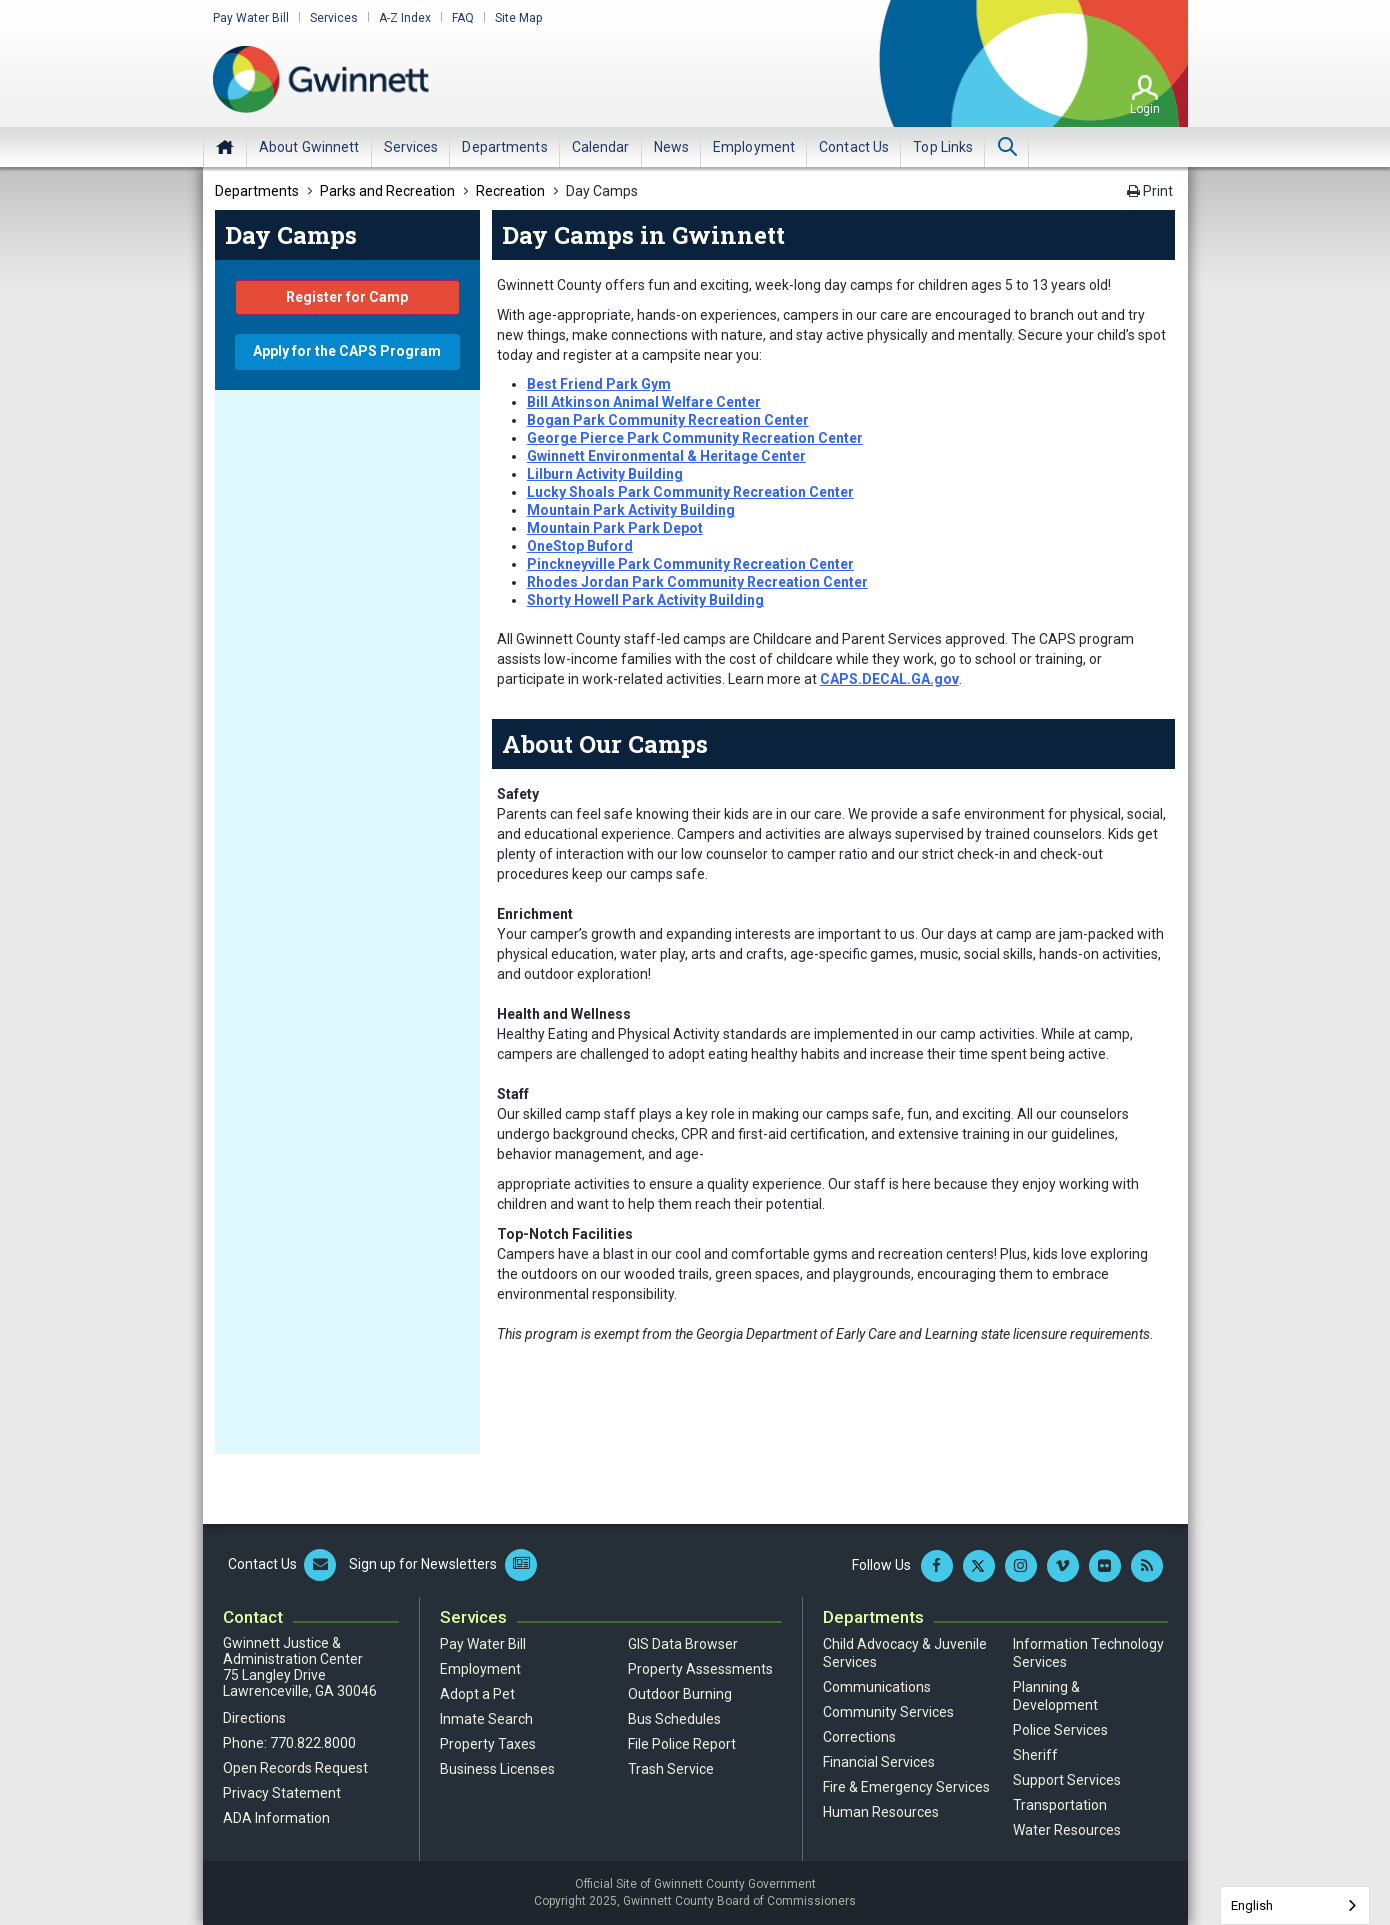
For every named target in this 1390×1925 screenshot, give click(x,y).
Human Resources (881, 1812)
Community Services (888, 1712)
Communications (877, 1687)
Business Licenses (497, 1769)
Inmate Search (486, 1719)
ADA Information (276, 1818)
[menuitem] (309, 147)
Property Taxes (488, 1744)
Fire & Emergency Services (906, 1787)
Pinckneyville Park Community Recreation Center (690, 564)
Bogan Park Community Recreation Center (668, 420)
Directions (254, 1718)
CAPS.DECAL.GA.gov (889, 679)
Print (1150, 191)
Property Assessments (700, 1669)
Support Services (1067, 1780)
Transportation (1060, 1805)
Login (1145, 109)
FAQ (463, 18)
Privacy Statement (282, 1793)
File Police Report (682, 1744)
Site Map (518, 18)
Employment (480, 1669)
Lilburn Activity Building (605, 474)
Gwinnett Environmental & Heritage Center (666, 456)
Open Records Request (295, 1768)
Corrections (859, 1737)
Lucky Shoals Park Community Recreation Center (690, 492)
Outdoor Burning (680, 1694)
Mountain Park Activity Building (631, 510)
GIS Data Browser (683, 1644)
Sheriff (1035, 1755)
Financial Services (879, 1762)
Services (334, 18)
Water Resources (1067, 1830)
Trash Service (671, 1769)
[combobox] (1295, 1905)
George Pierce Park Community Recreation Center (695, 438)
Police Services (1060, 1730)
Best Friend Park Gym (599, 384)
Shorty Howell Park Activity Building (645, 600)
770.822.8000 (313, 1743)
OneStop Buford (580, 546)
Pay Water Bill (251, 18)
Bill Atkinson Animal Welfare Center (644, 402)
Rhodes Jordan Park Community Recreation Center (697, 582)
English (1252, 1905)
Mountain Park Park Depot (615, 528)
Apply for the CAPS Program (347, 351)
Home (225, 147)
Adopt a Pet (477, 1694)
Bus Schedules (674, 1719)
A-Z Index (405, 18)
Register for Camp (347, 297)
